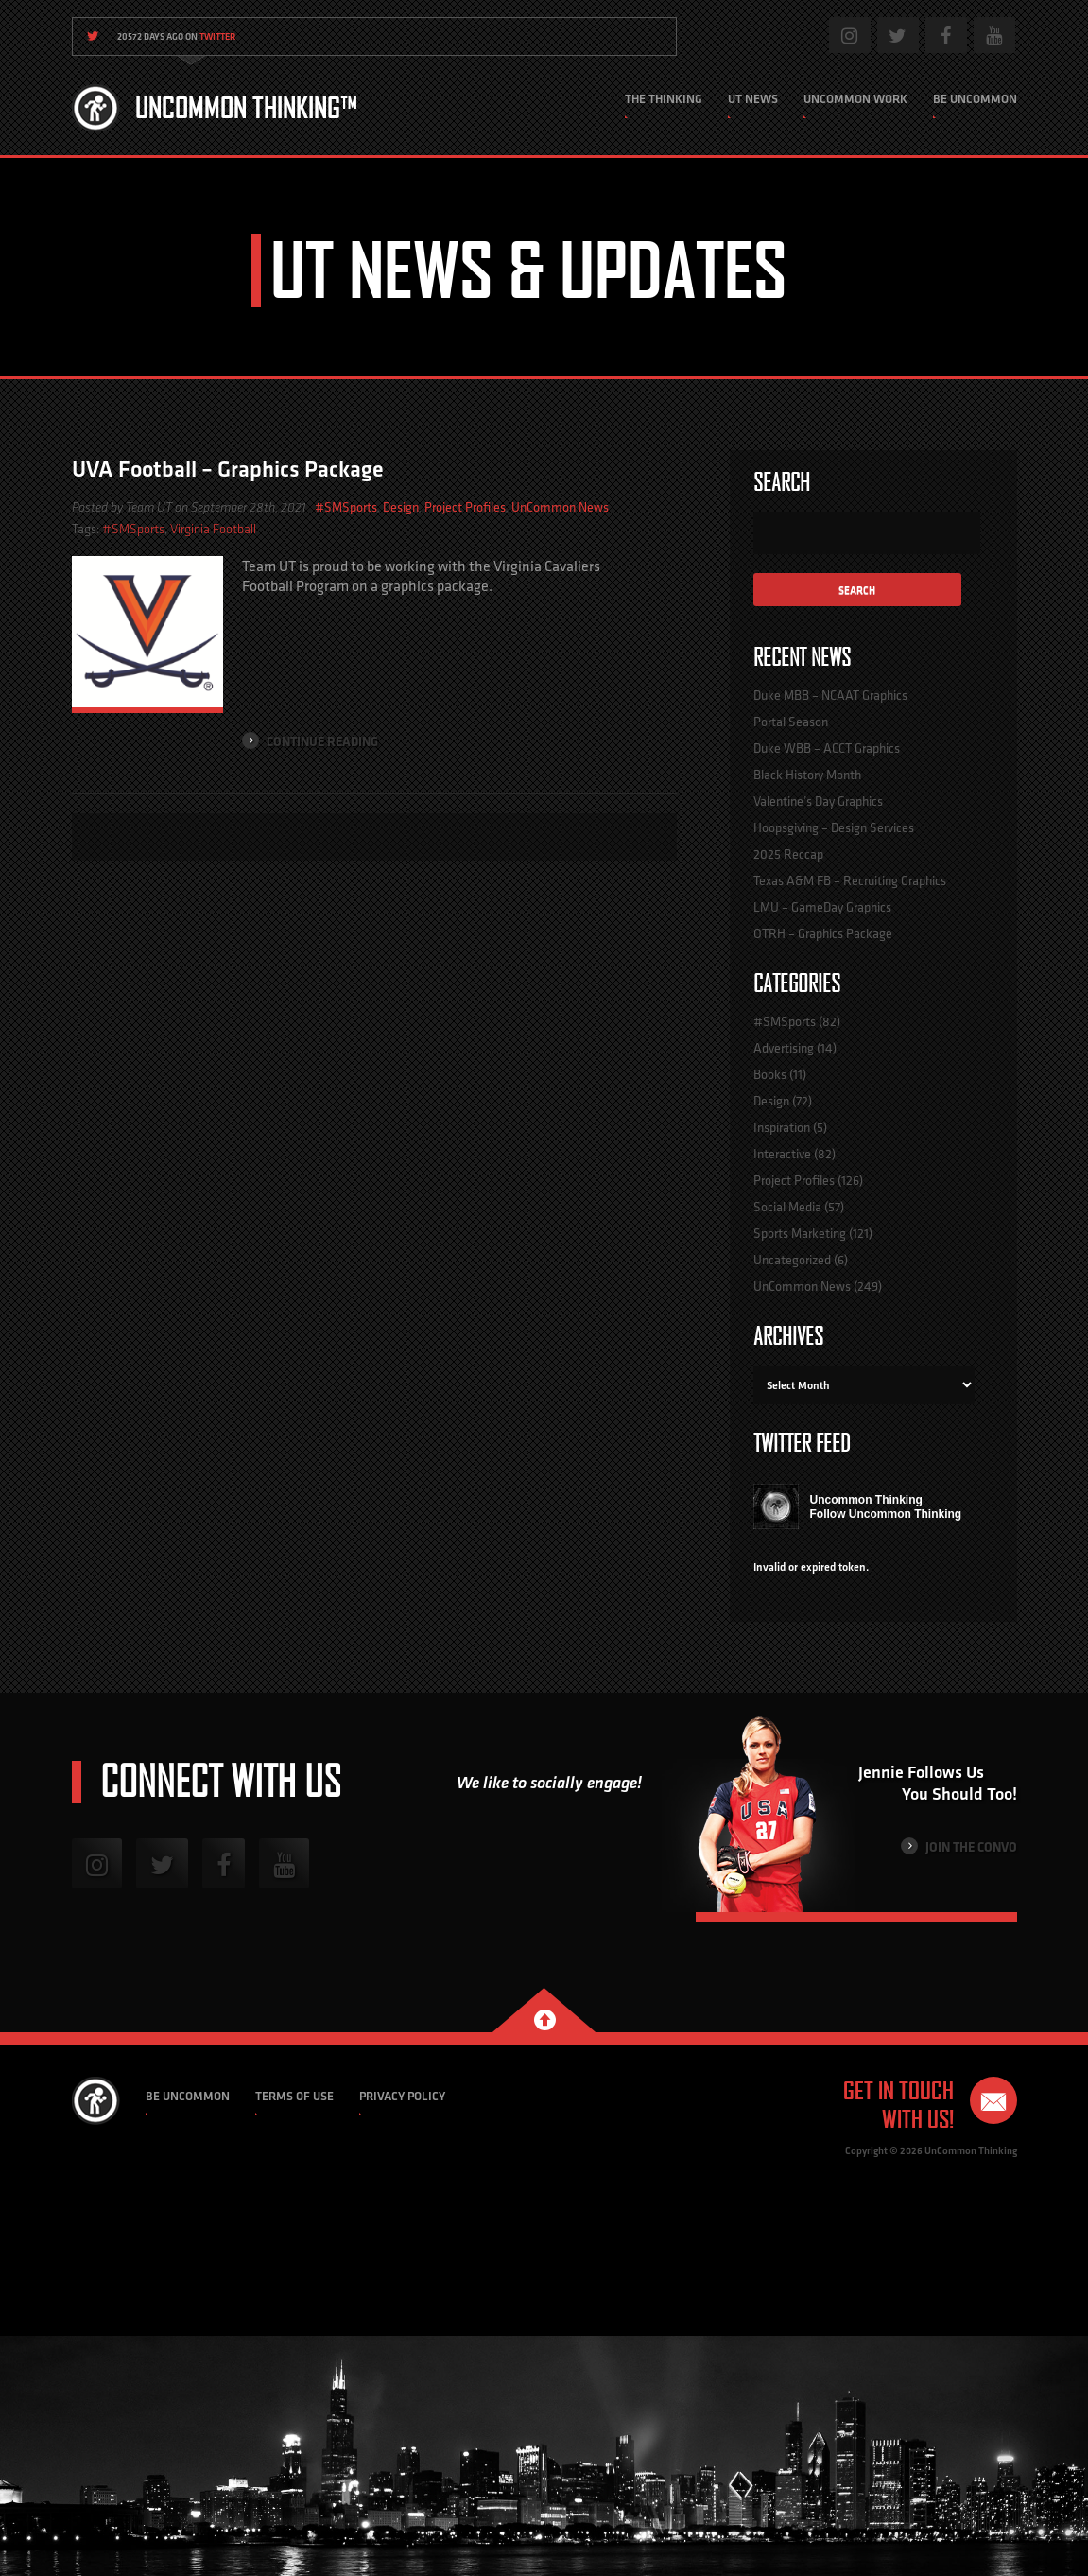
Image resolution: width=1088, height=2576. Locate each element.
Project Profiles (465, 506)
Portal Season (790, 721)
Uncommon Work (855, 99)
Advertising (783, 1047)
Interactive (782, 1153)
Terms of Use (294, 2096)
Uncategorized (792, 1259)
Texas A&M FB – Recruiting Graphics (849, 880)
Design (401, 506)
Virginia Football (213, 529)
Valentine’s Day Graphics (818, 801)
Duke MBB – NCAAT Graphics (830, 695)
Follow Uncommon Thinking (886, 1514)
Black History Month (807, 774)
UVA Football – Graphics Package (228, 468)
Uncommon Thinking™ (246, 108)
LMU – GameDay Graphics (822, 906)
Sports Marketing (799, 1233)
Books (769, 1074)
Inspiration (781, 1127)
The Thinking (663, 99)
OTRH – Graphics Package (822, 933)
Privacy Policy (402, 2096)
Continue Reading (310, 741)
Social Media (787, 1206)
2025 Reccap (788, 853)
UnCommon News (560, 506)
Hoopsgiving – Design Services (833, 827)
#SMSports (346, 506)
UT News (753, 99)
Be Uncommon (975, 99)
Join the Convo (959, 1846)
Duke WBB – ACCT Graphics (826, 748)
